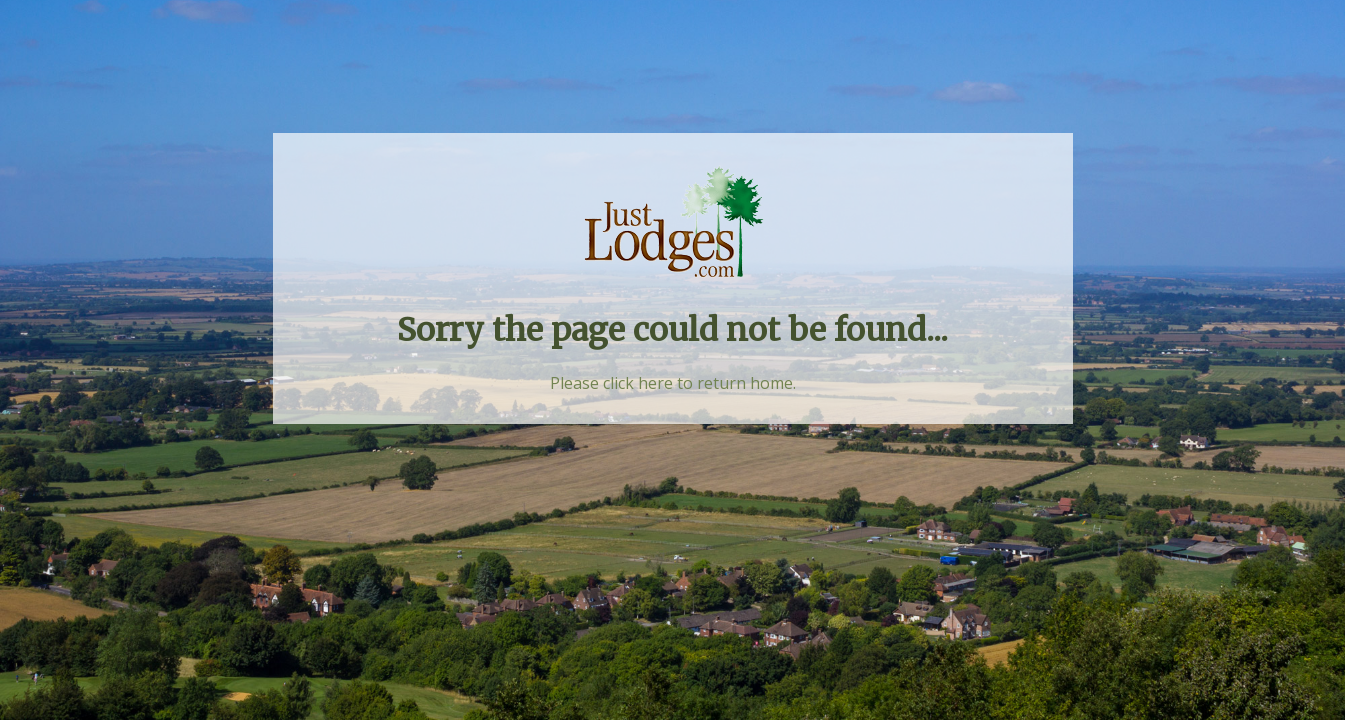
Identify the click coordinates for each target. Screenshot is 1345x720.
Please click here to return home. (673, 383)
